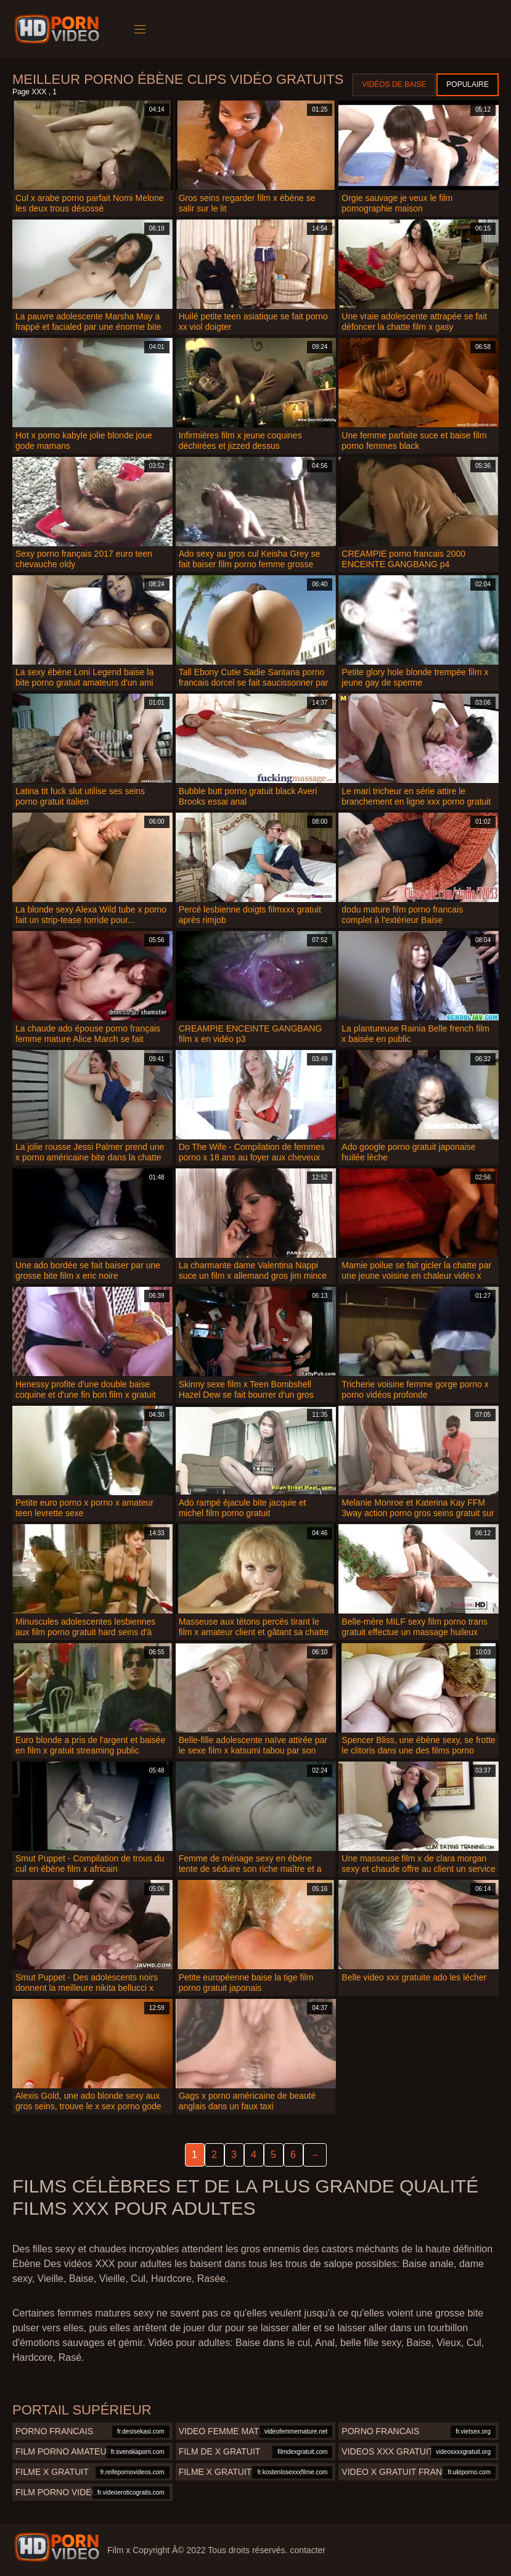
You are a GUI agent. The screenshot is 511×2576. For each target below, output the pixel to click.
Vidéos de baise (394, 84)
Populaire (467, 84)
